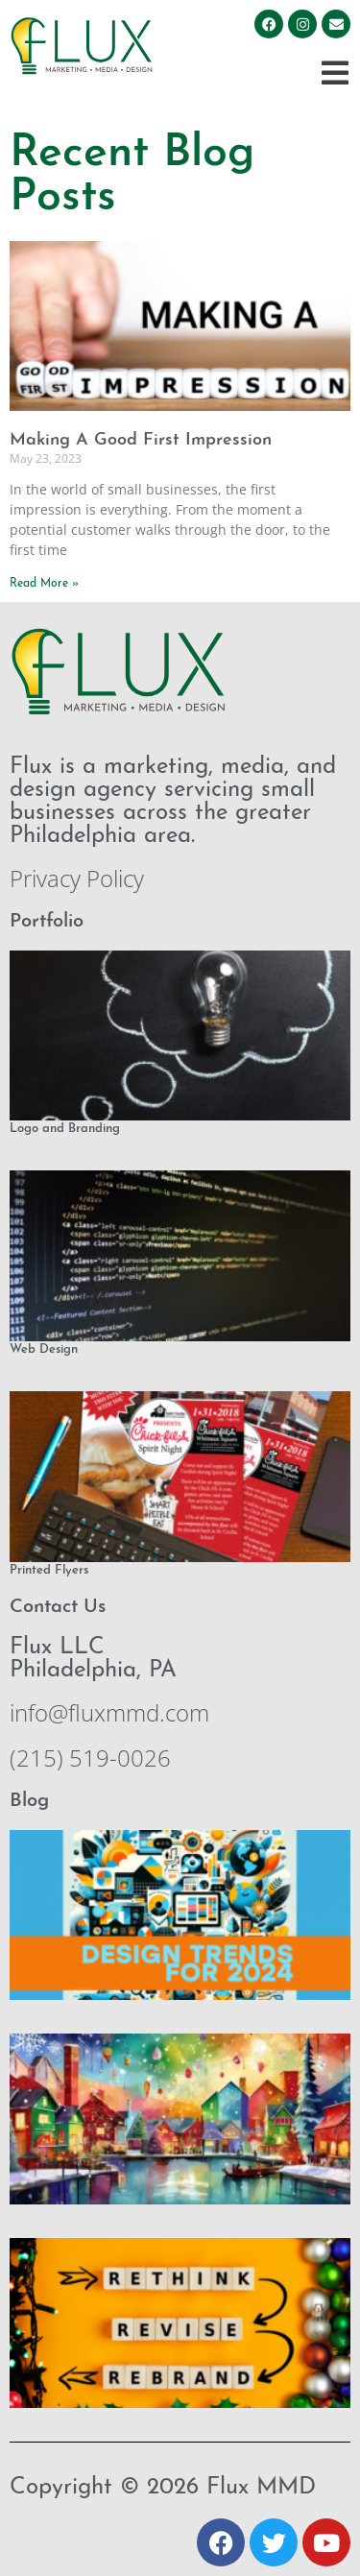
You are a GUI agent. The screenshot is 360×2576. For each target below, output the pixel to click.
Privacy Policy (77, 878)
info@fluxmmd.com (109, 1712)
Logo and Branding (65, 1128)
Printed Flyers (49, 1570)
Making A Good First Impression (141, 440)
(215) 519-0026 (90, 1757)
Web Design (44, 1349)
